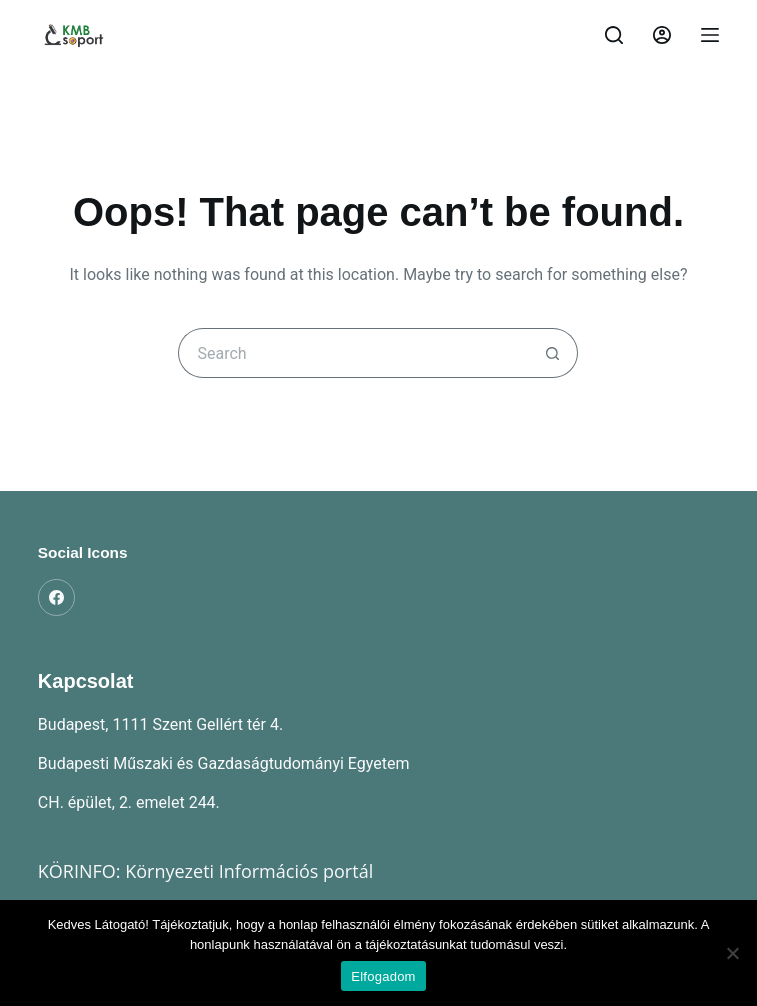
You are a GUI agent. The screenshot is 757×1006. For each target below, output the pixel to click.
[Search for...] (353, 353)
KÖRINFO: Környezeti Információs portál (205, 871)
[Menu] (710, 35)
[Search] (614, 35)
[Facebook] (57, 598)
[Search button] (553, 353)
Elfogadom (383, 976)
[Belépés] (662, 35)
